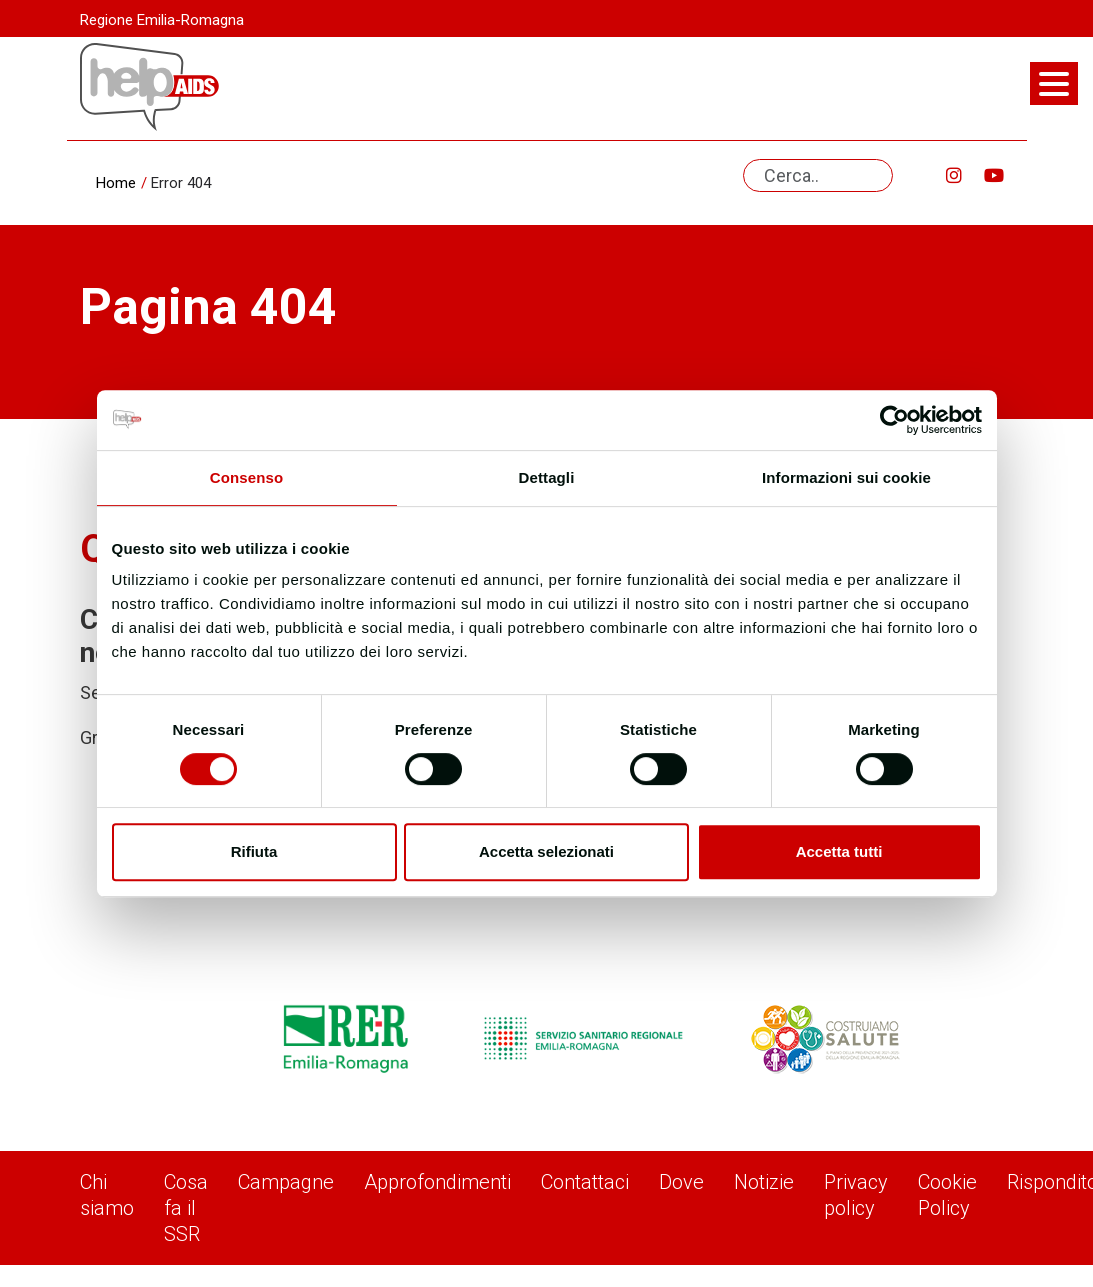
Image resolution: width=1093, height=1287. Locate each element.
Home (116, 183)
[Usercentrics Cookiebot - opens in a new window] (894, 420)
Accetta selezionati (546, 851)
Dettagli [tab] (547, 477)
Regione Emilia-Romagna (162, 20)
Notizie (764, 1182)
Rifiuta (254, 851)
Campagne (286, 1182)
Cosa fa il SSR (186, 1208)
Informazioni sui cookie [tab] (846, 477)
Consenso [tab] (246, 477)
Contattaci (585, 1182)
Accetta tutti (839, 851)
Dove (681, 1182)
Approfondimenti (437, 1182)
